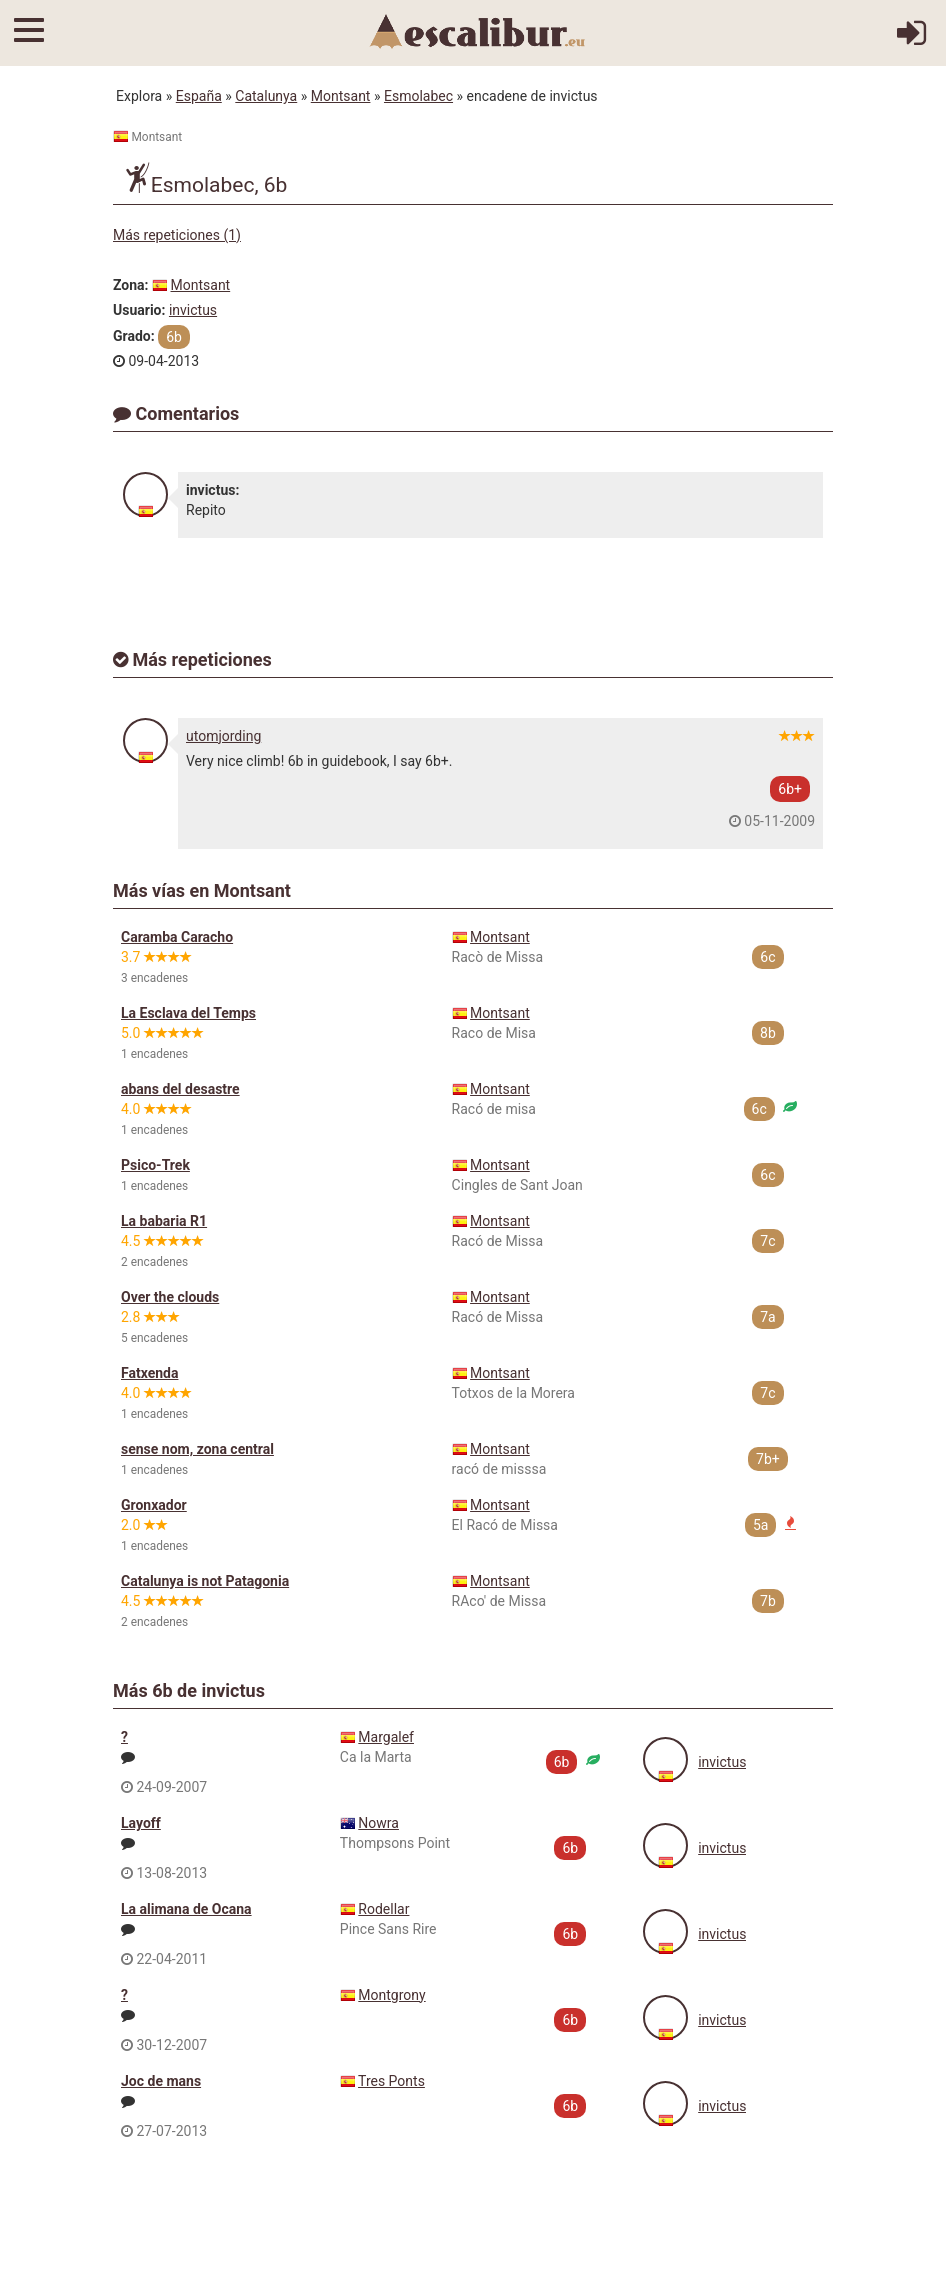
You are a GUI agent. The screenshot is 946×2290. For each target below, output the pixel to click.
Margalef (386, 1737)
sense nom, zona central (197, 1449)
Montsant (341, 96)
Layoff (141, 1823)
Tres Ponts (391, 2081)
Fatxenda (149, 1373)
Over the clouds (170, 1297)
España (199, 96)
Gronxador (154, 1505)
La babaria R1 (164, 1221)
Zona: (131, 285)
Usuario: (139, 310)
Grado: (134, 336)
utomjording (223, 736)
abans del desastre (180, 1089)
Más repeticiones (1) (177, 235)
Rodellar (383, 1909)
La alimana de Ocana (186, 1909)
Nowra (378, 1823)
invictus (193, 310)
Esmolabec (418, 96)
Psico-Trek (155, 1165)
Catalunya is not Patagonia (205, 1581)
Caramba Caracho (177, 937)
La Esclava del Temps (188, 1013)
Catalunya (266, 96)
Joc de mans (161, 2081)
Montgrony (391, 1995)
